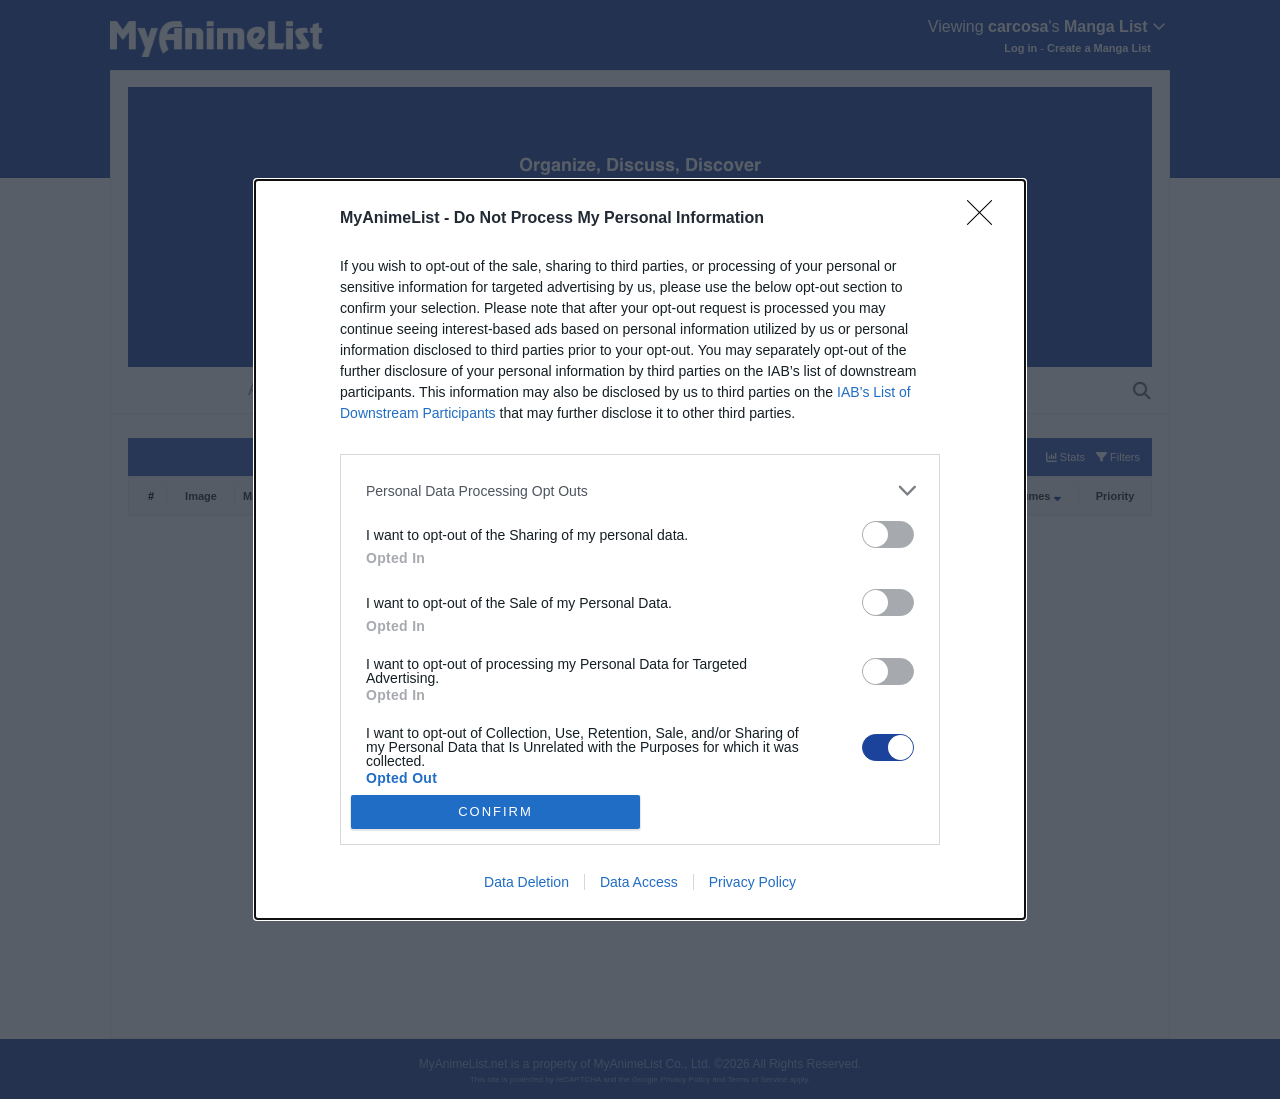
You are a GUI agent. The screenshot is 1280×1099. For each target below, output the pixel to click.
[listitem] (640, 490)
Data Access (639, 882)
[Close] (986, 219)
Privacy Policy (752, 882)
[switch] (888, 534)
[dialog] (640, 549)
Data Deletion (526, 882)
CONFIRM (495, 811)
